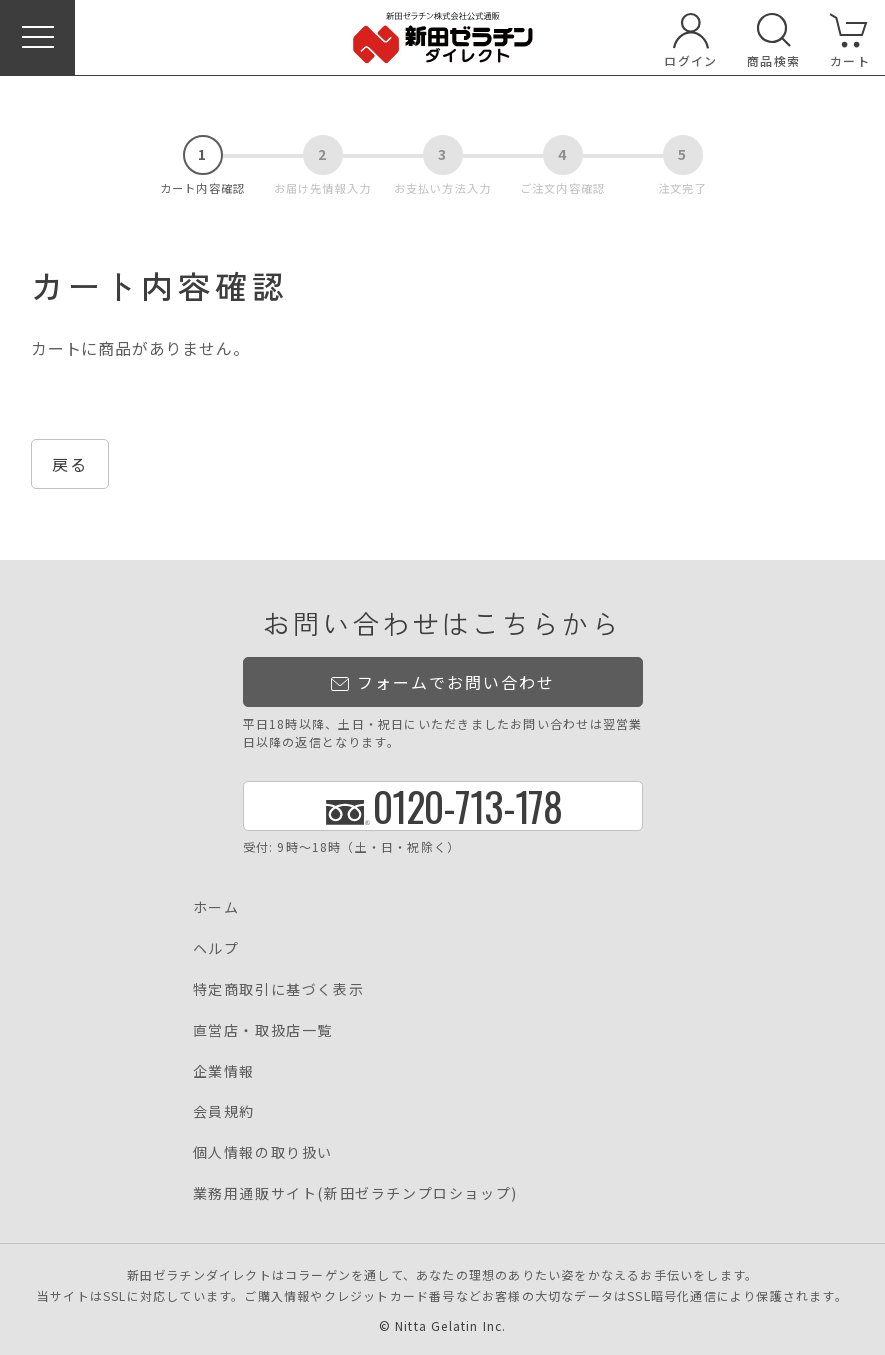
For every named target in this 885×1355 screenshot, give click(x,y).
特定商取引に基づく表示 (279, 989)
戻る (70, 464)
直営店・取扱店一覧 (263, 1030)
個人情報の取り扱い (263, 1152)
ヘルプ (216, 948)
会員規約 (224, 1111)
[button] (37, 37)
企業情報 (224, 1071)
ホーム (216, 907)
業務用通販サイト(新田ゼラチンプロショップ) (355, 1193)
